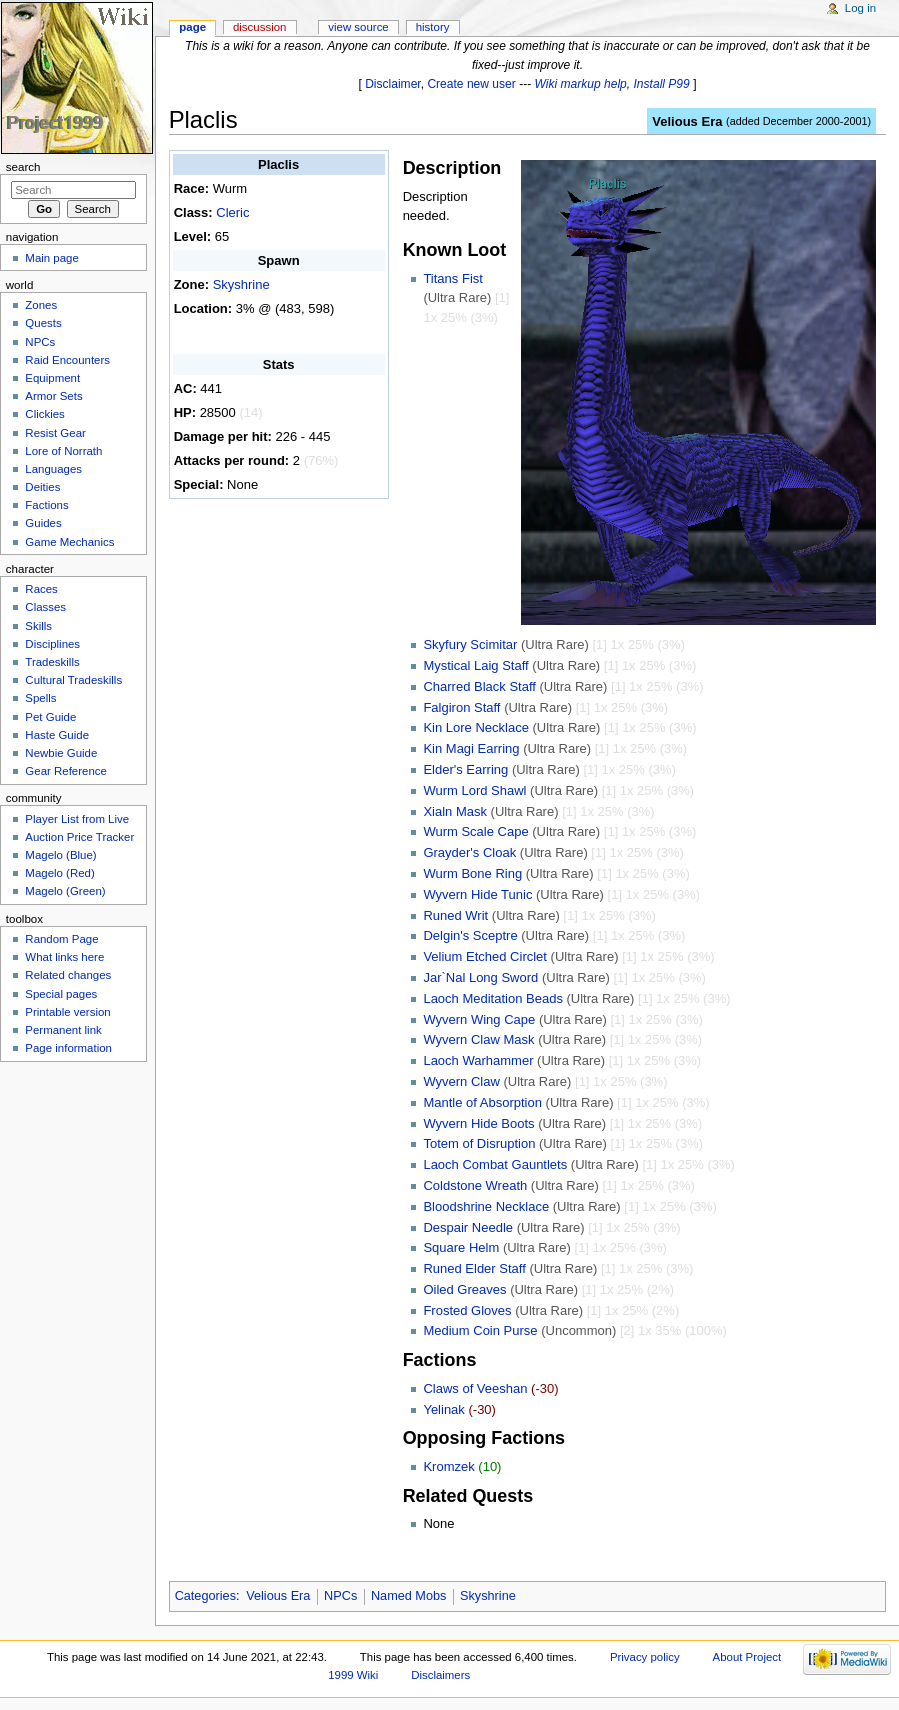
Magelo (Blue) (60, 855)
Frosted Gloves (467, 1310)
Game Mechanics (69, 542)
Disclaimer (393, 84)
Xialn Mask (455, 811)
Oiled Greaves (464, 1289)
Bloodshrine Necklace (486, 1206)
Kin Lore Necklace (476, 727)
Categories (205, 1596)
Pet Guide (50, 717)
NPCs (340, 1596)
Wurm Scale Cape (475, 831)
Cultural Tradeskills (73, 680)
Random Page (61, 939)
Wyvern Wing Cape (479, 1019)
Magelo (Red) (59, 873)
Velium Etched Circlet (485, 956)
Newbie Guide (61, 753)
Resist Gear (55, 433)
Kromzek (448, 1466)
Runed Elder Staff (474, 1268)
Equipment (52, 378)
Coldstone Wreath (475, 1185)
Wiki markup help (581, 84)
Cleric (232, 212)
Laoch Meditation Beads (492, 998)
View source (358, 27)
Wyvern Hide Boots (478, 1123)
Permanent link (63, 1030)
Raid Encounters (67, 360)
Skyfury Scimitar (470, 644)
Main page (52, 258)
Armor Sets (53, 396)
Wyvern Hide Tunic (477, 894)
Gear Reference (66, 771)
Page (192, 27)
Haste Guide (57, 735)
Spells (40, 698)
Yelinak (443, 1409)
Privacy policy (645, 1657)
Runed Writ (455, 915)
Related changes (68, 975)
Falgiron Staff (461, 707)
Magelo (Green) (65, 891)
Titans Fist (452, 278)
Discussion (259, 27)
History (433, 27)
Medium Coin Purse (480, 1330)
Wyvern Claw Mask (478, 1039)
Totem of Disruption (479, 1143)
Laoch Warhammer (478, 1060)
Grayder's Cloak (469, 852)
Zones (41, 305)
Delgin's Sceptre (470, 935)
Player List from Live (77, 819)
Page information (68, 1048)
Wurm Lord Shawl (474, 790)
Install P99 (662, 84)
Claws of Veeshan (475, 1388)
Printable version (67, 1012)
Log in (860, 8)
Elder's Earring (465, 769)
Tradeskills (52, 662)
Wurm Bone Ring (472, 873)
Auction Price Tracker (79, 837)
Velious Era (687, 121)
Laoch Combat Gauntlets (495, 1164)
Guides (43, 523)
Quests (43, 323)
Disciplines (52, 644)
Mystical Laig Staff (475, 665)
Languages (53, 469)
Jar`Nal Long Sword (480, 977)
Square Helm (461, 1247)
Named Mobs (408, 1596)
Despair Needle (468, 1227)
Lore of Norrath (63, 451)
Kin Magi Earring (471, 748)
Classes (45, 607)
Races (41, 589)
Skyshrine (241, 284)
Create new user (471, 84)
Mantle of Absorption (482, 1102)
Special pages (61, 994)
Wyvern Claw (461, 1081)
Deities (42, 487)
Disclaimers (440, 1675)
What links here (64, 957)
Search (23, 167)
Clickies (44, 414)
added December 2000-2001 (799, 121)
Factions (46, 505)
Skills (38, 626)
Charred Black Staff (479, 686)
